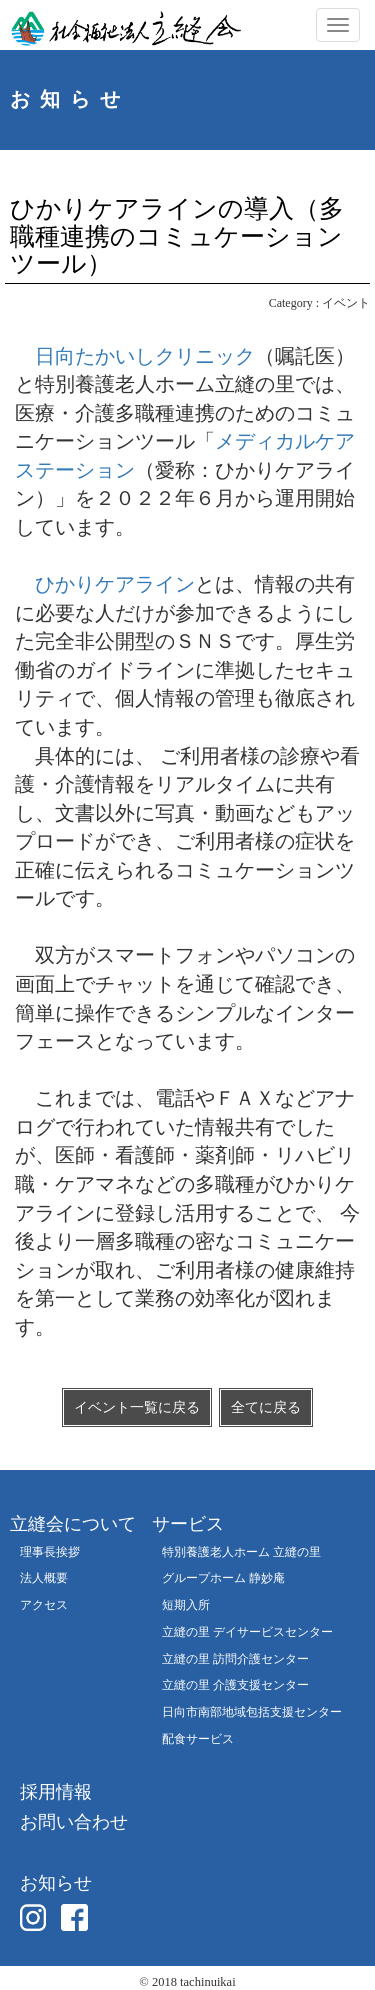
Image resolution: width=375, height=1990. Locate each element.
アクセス (44, 1605)
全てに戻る (266, 1407)
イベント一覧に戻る (137, 1407)
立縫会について (73, 1524)
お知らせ (56, 1883)
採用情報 (56, 1792)
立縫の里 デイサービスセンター (247, 1632)
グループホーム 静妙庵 (223, 1578)
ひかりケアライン (115, 584)
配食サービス (198, 1739)
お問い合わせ (74, 1822)
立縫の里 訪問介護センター (235, 1659)
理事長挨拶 (50, 1552)
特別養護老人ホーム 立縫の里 (241, 1552)
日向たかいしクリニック (145, 356)
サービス (188, 1524)
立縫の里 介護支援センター (235, 1685)
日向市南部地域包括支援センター (252, 1712)
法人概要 (44, 1578)
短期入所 (186, 1605)
